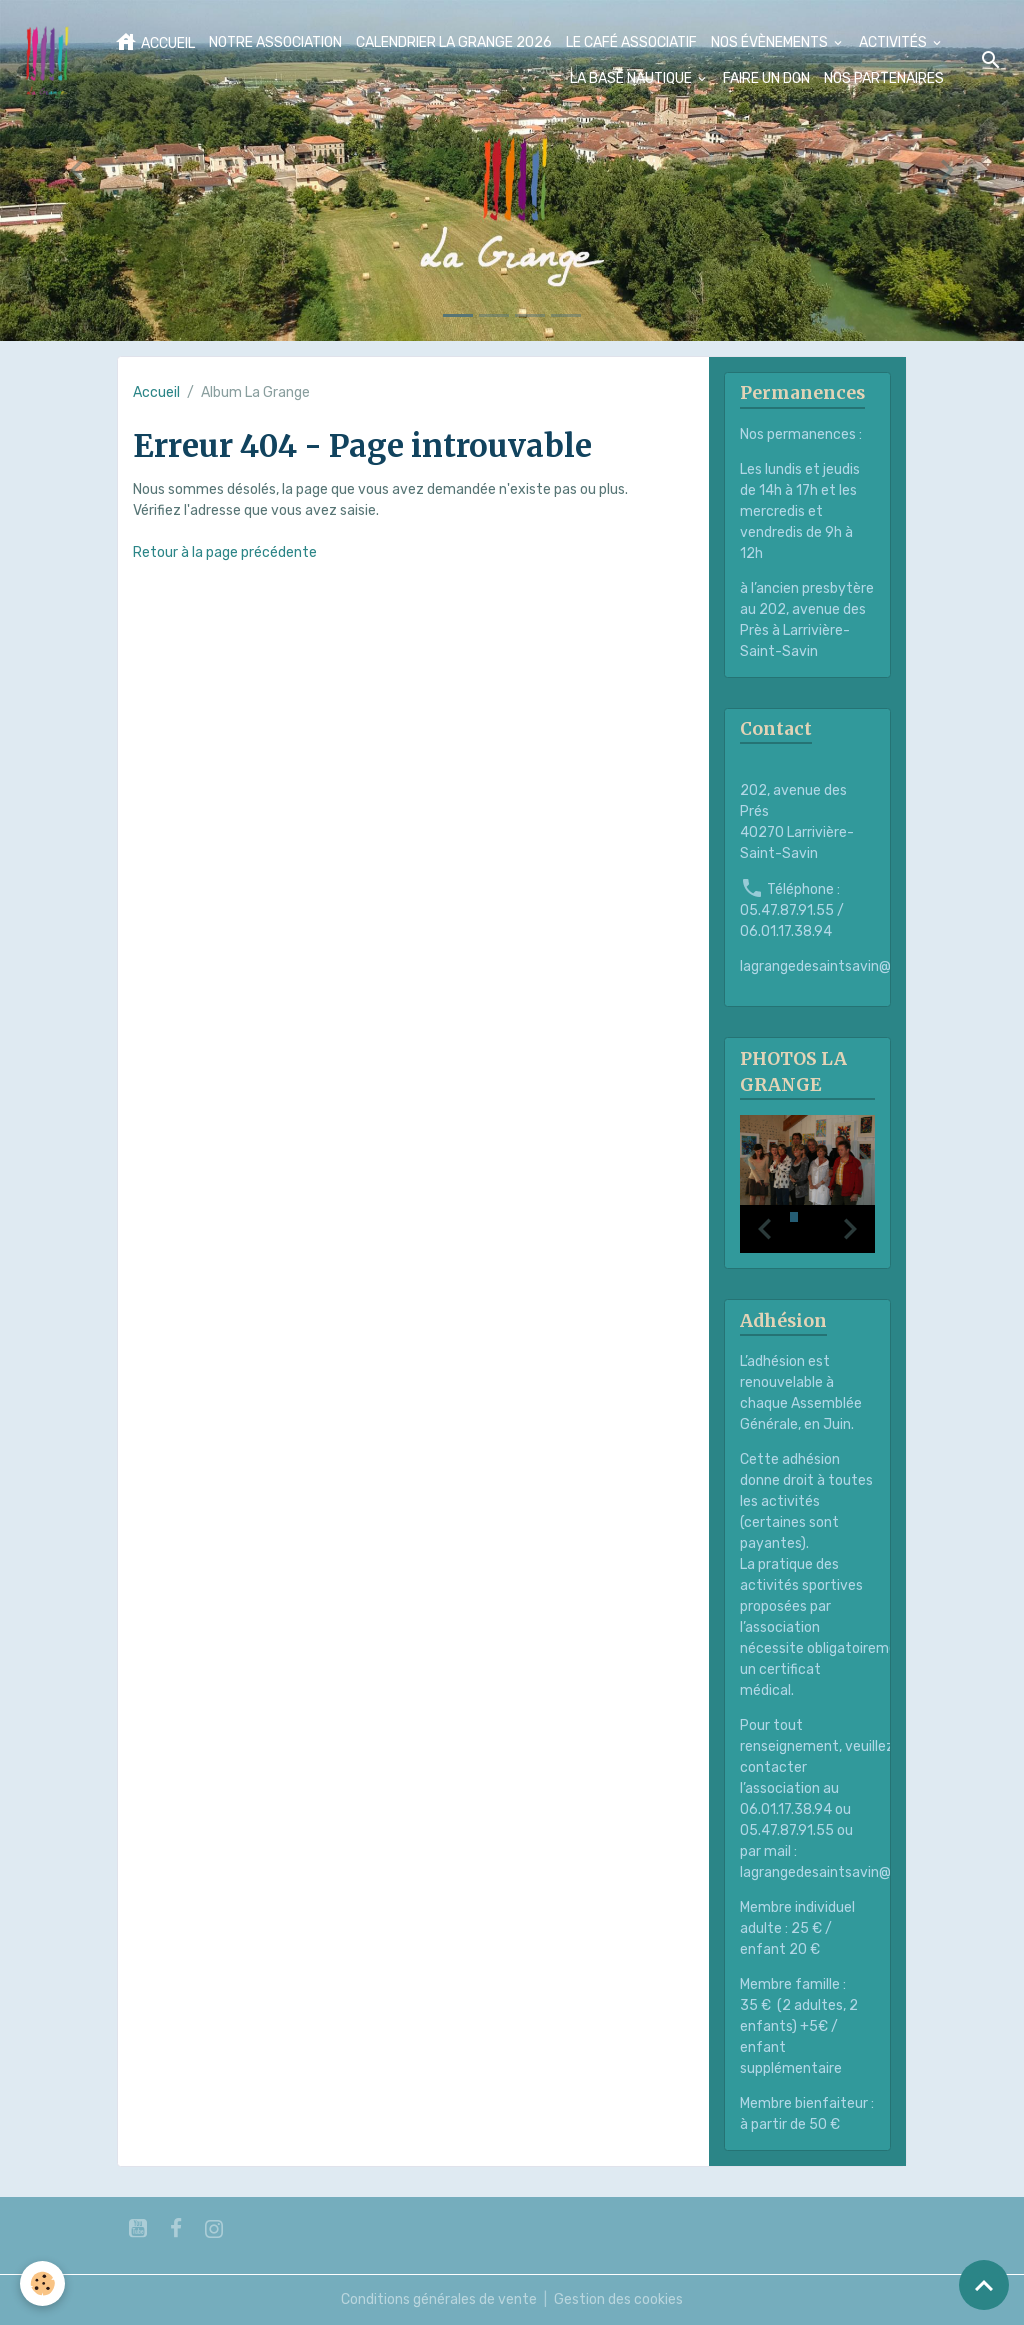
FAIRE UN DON (766, 78)
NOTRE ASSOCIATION (275, 42)
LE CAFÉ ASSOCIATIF (631, 42)
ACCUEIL (154, 42)
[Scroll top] (984, 2285)
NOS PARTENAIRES (884, 78)
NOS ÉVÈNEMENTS (771, 42)
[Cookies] (42, 2283)
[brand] (47, 60)
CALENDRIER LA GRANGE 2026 (454, 42)
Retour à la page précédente (225, 552)
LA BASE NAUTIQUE (632, 78)
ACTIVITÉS (894, 42)
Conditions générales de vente (439, 2299)
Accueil (156, 392)
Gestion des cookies (618, 2299)
